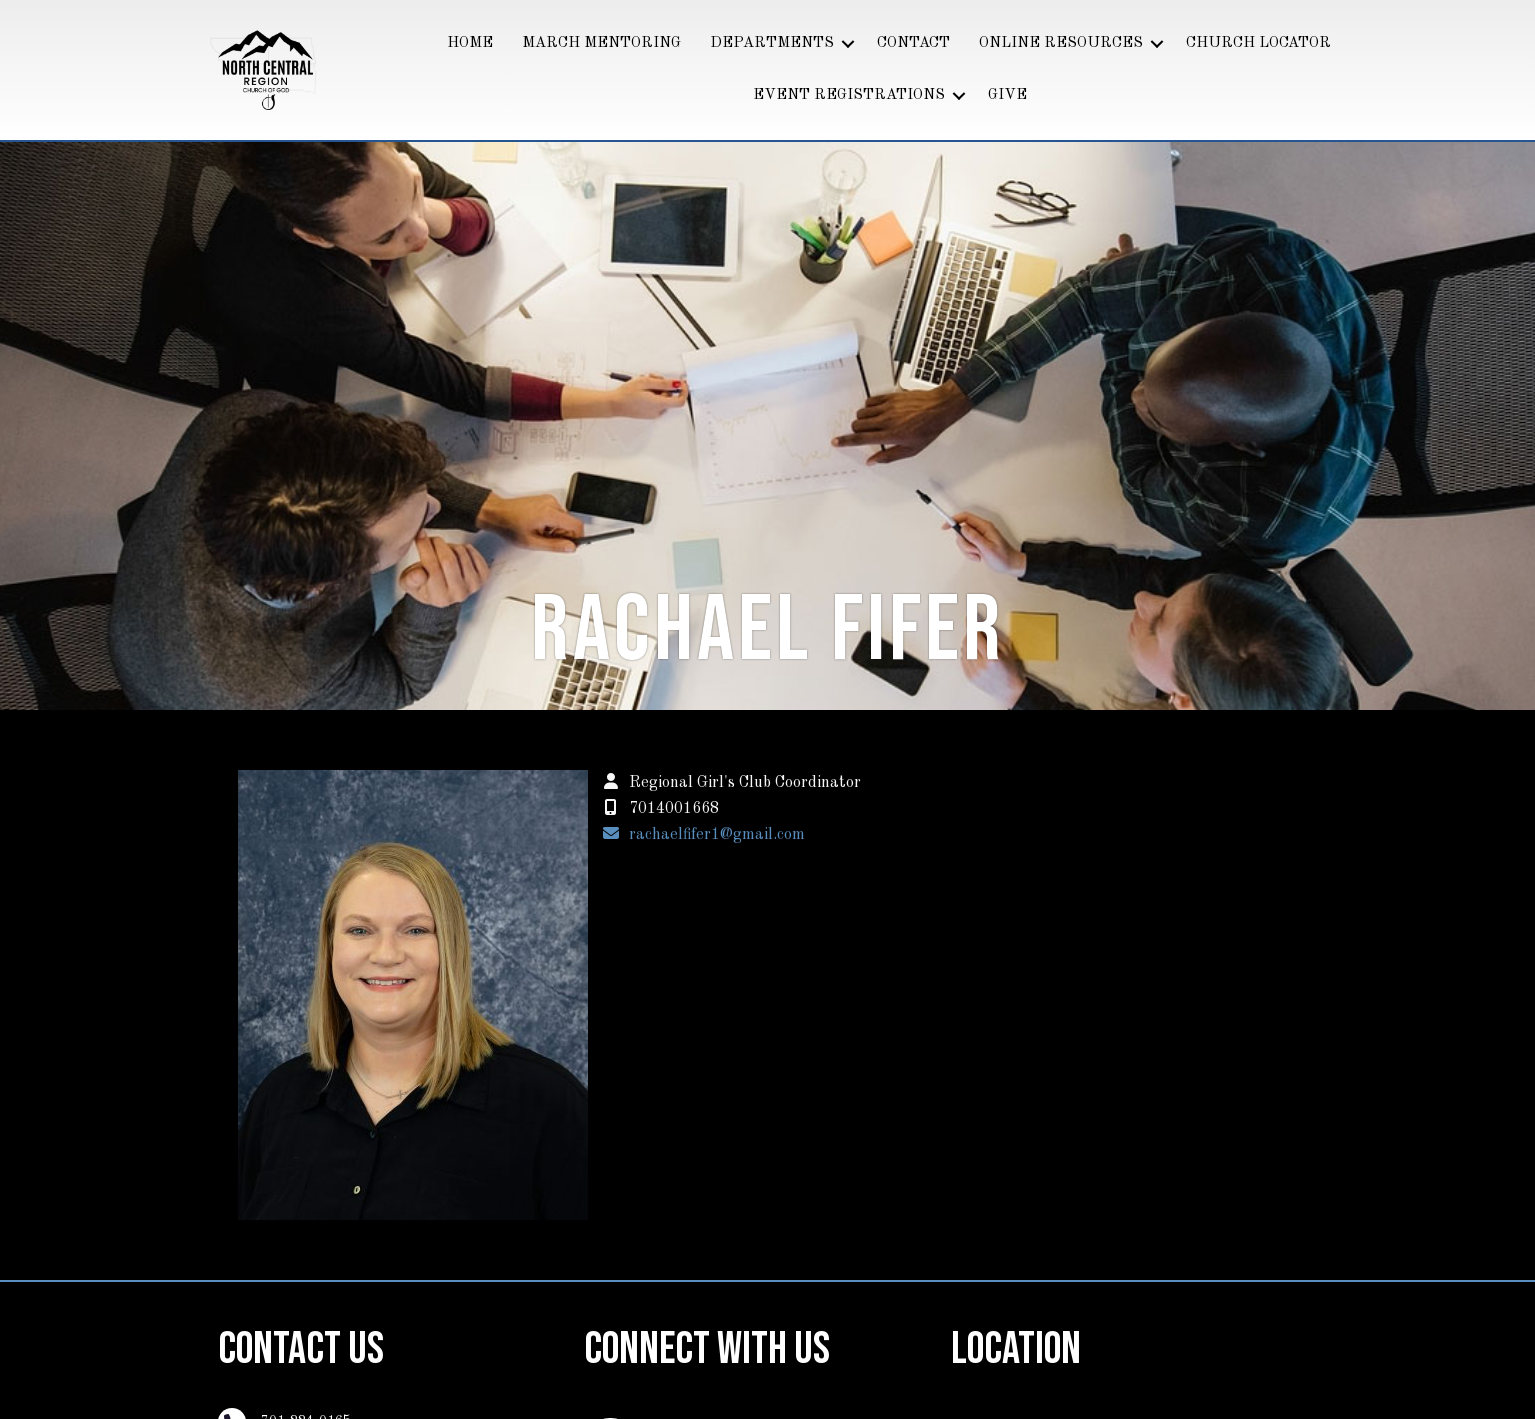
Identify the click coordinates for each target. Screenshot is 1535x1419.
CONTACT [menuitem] (913, 43)
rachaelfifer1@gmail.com (717, 835)
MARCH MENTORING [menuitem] (601, 43)
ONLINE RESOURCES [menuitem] (1061, 43)
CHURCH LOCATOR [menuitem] (1258, 43)
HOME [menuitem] (470, 43)
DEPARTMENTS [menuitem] (772, 43)
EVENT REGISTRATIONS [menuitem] (849, 95)
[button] (848, 44)
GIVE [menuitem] (1007, 95)
